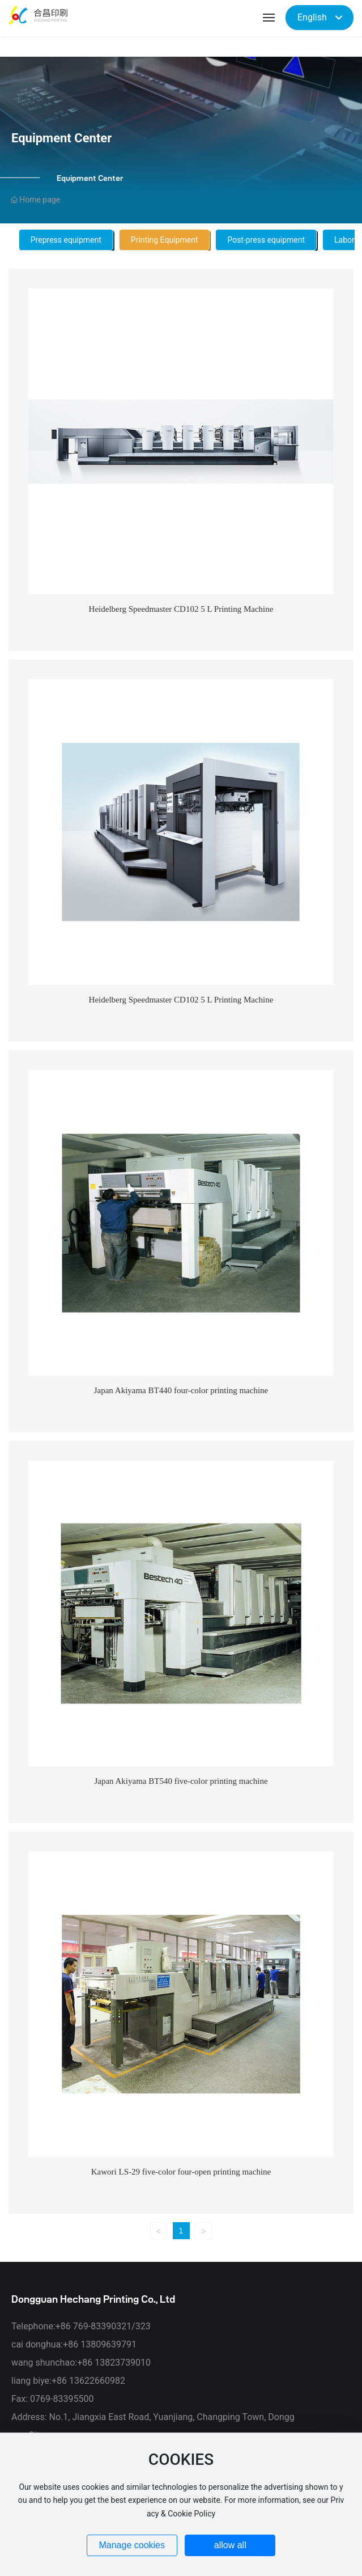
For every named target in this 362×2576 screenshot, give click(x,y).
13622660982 (97, 2380)
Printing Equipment (164, 239)
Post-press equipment (266, 239)
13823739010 (123, 2362)
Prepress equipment (66, 239)
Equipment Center (61, 138)
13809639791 (108, 2344)
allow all (230, 2545)
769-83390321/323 (112, 2326)
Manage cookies (132, 2545)
